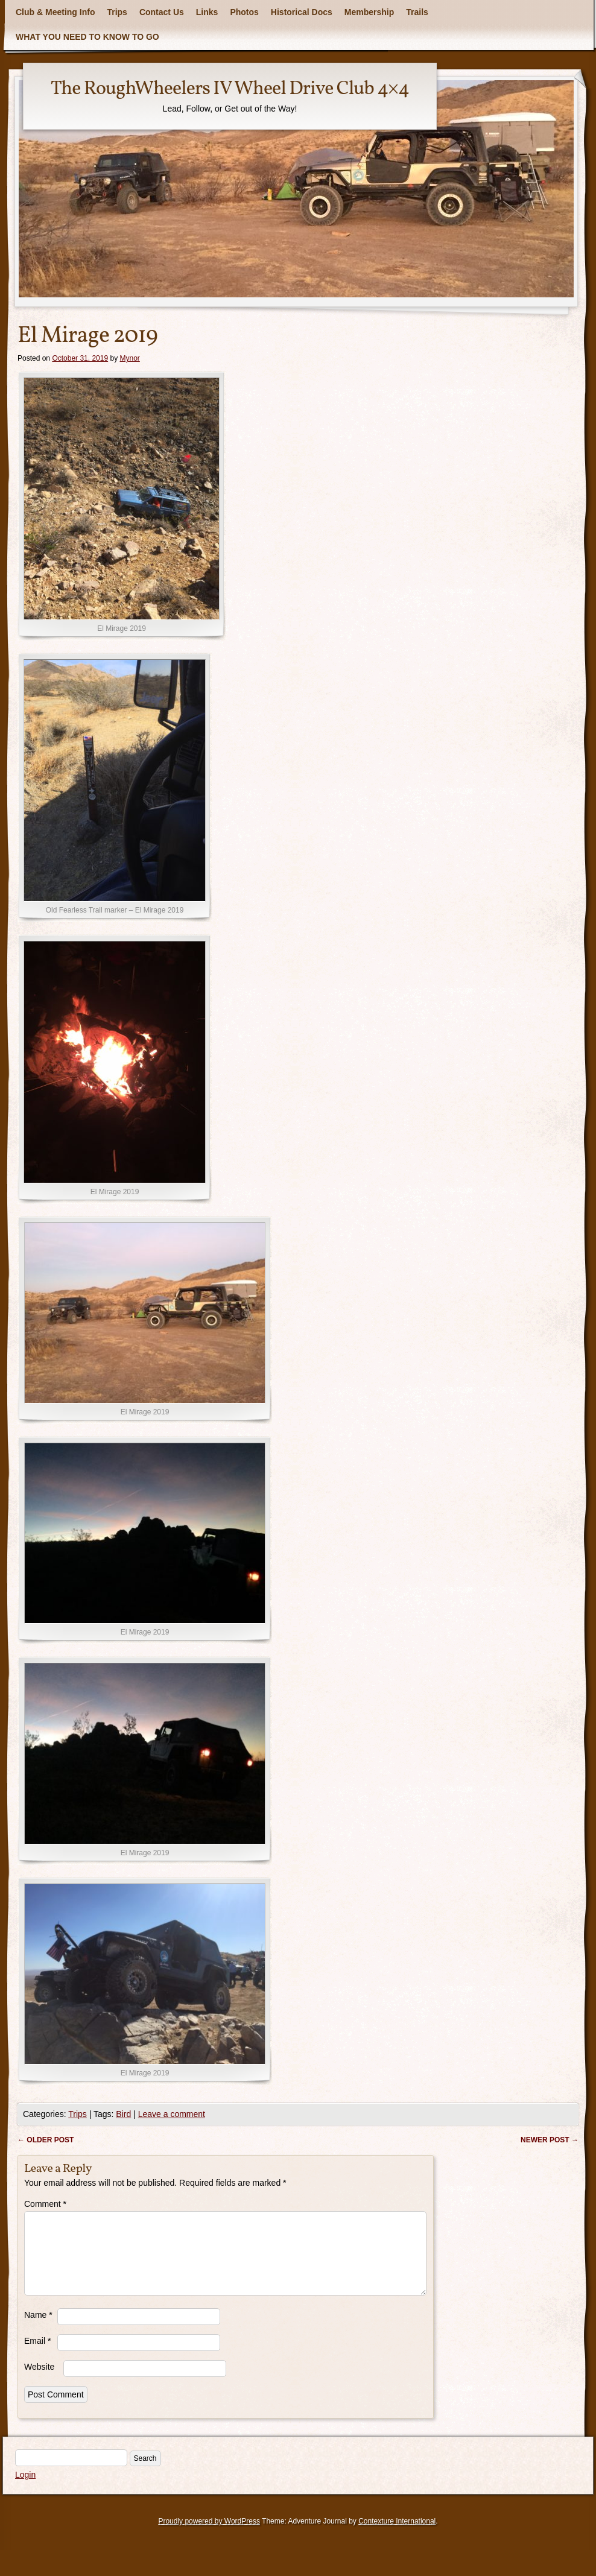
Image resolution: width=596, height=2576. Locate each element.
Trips (117, 12)
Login (25, 2489)
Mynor (130, 358)
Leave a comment (171, 2114)
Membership (369, 12)
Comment (45, 2204)
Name (38, 2329)
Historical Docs (301, 12)
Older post (45, 2140)
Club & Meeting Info (55, 12)
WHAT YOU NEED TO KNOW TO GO (87, 37)
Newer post (550, 2140)
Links (207, 12)
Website (39, 2381)
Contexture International (397, 2535)
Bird (123, 2114)
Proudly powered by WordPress (209, 2535)
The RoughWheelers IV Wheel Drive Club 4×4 (230, 89)
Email (37, 2355)
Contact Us (161, 12)
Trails (417, 12)
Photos (244, 12)
